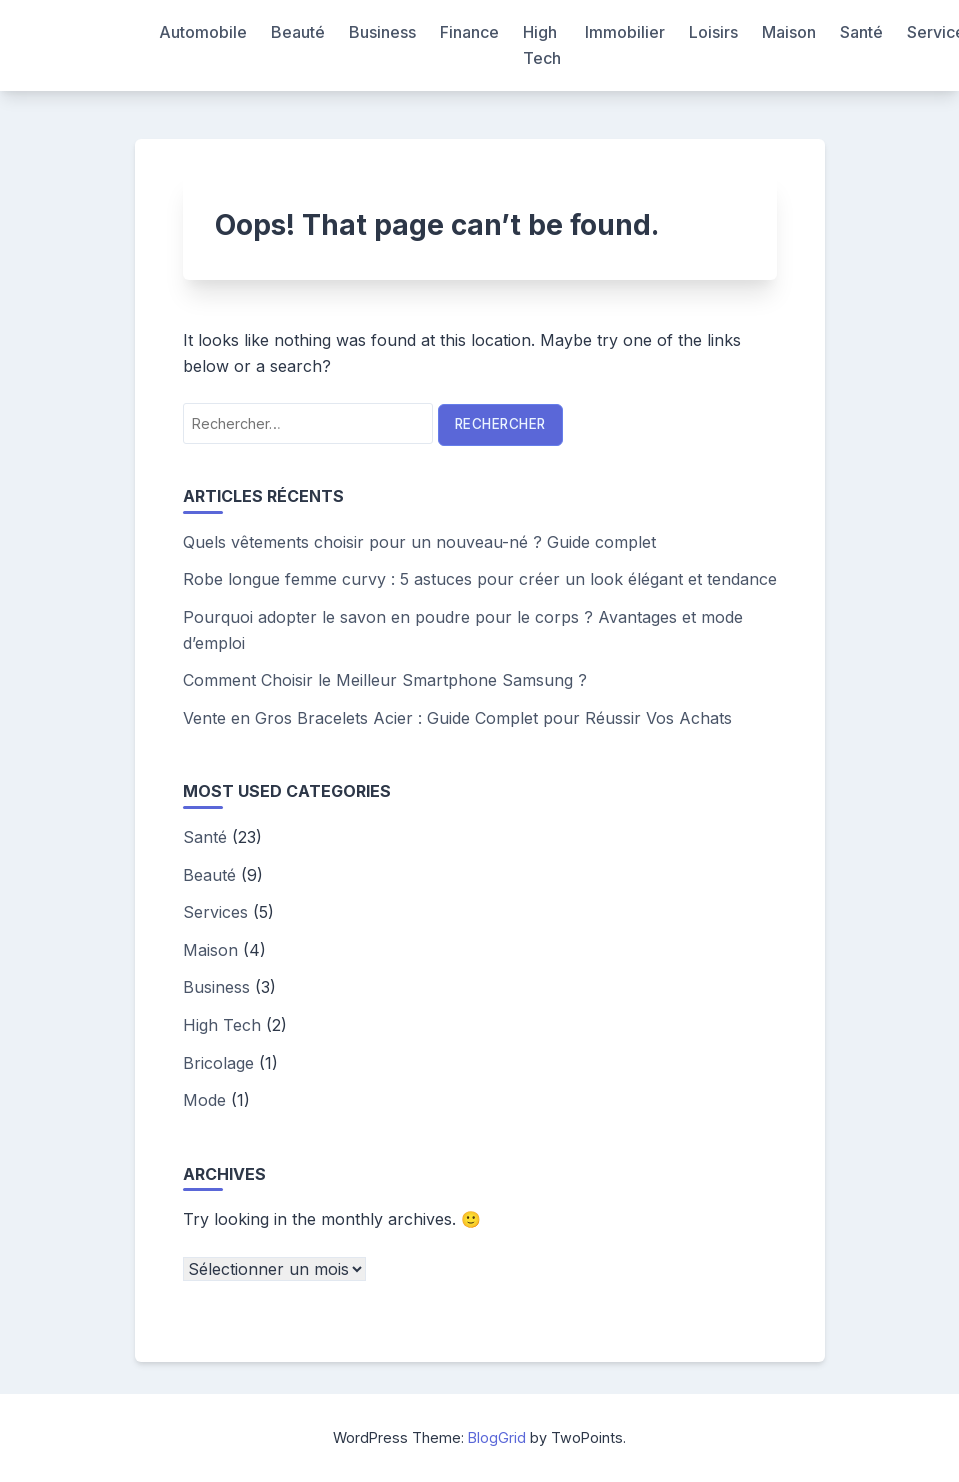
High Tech (542, 45)
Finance (469, 32)
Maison (789, 32)
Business (382, 32)
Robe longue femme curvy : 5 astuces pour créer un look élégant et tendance (480, 579)
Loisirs (713, 32)
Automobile (203, 32)
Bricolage (218, 1063)
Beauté (298, 32)
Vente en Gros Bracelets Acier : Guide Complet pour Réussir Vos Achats (457, 718)
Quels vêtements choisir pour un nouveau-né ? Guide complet (419, 542)
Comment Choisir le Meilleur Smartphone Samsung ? (385, 680)
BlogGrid (497, 1437)
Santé (861, 32)
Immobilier (625, 32)
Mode (204, 1100)
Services (215, 912)
